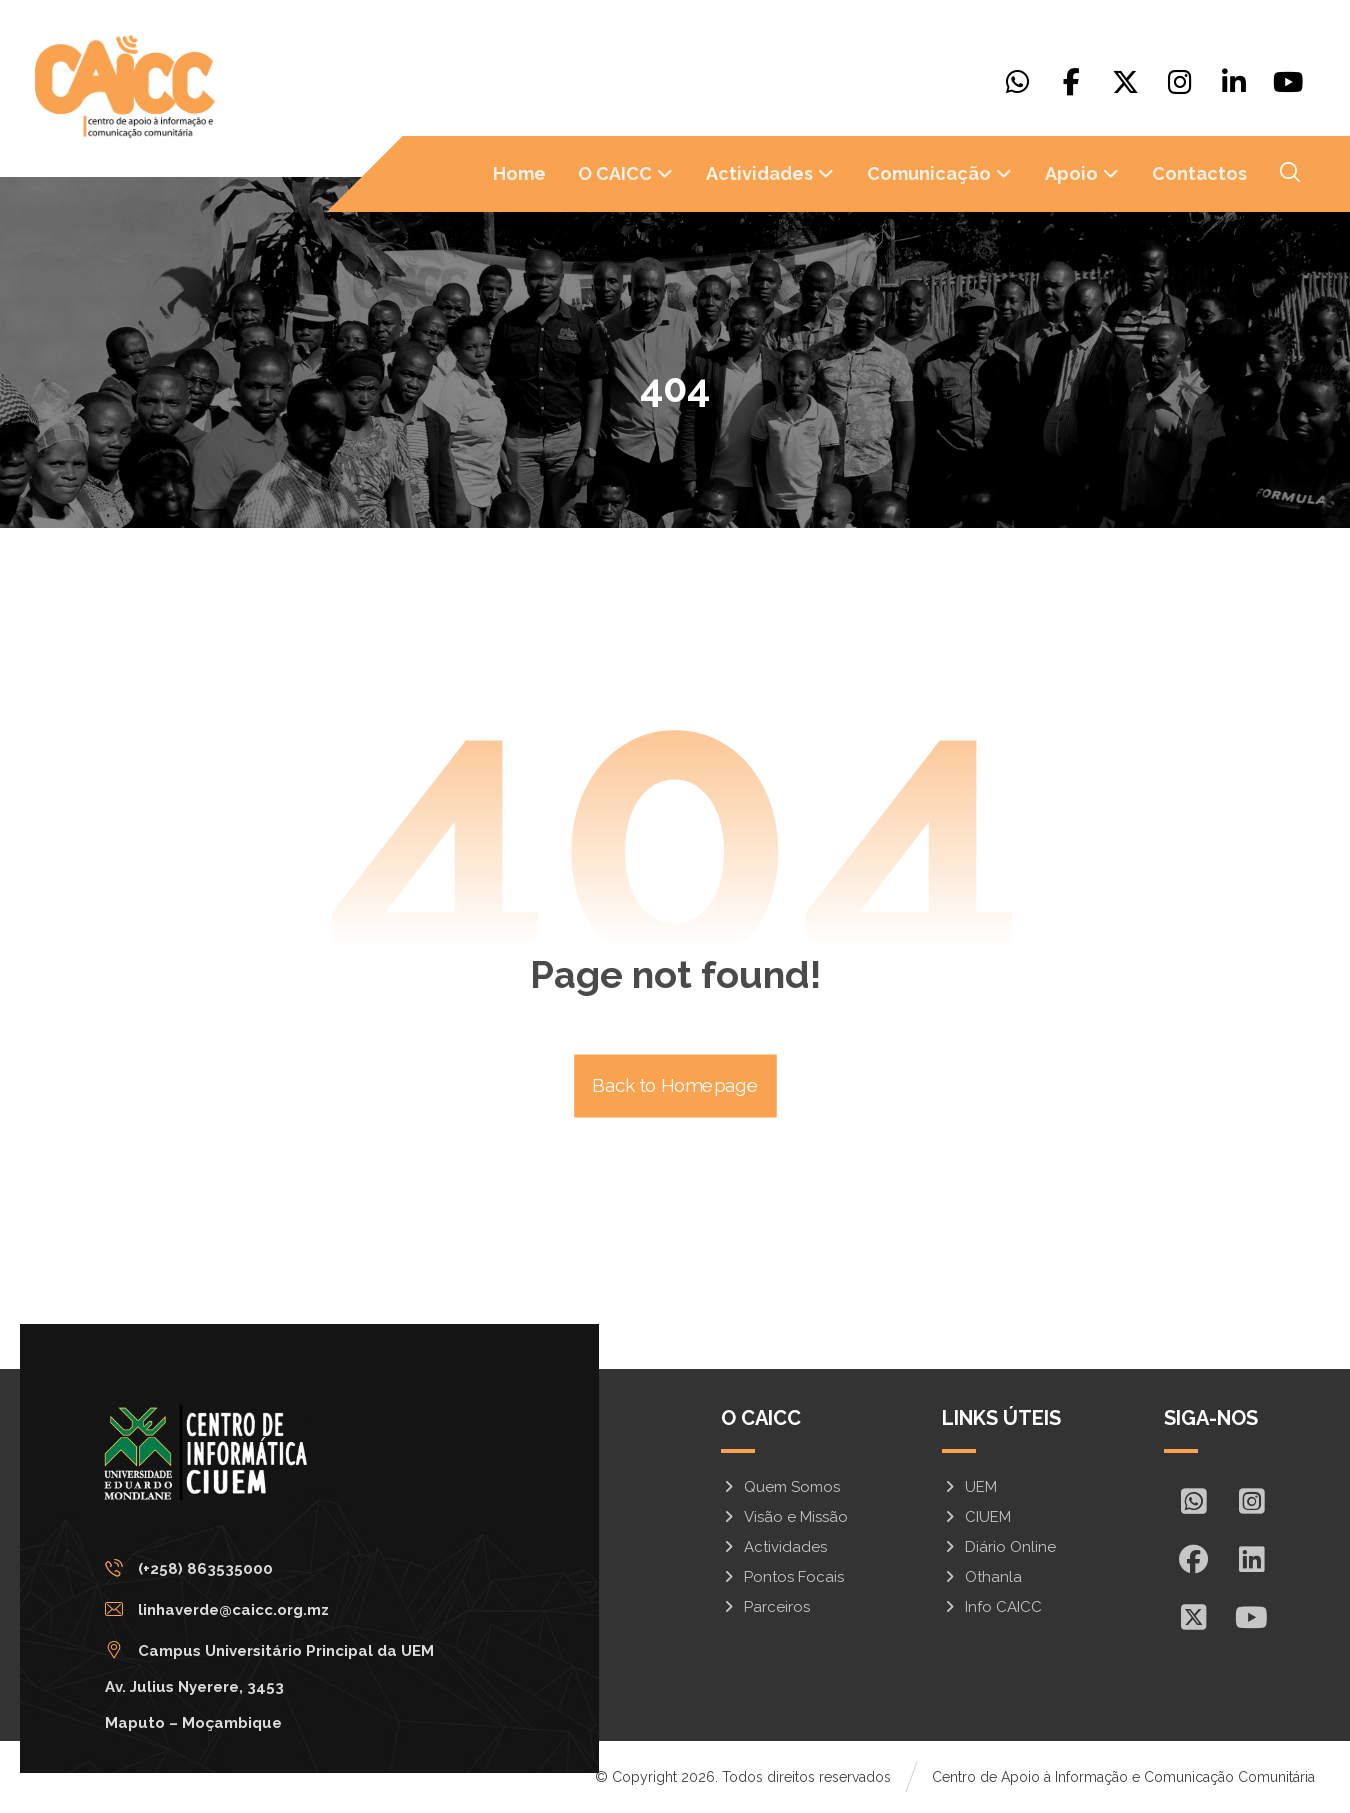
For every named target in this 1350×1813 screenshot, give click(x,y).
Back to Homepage (675, 1086)
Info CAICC (992, 1607)
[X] (1126, 82)
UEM (969, 1487)
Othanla (982, 1577)
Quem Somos (780, 1487)
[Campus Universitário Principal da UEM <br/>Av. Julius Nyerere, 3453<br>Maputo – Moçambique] (274, 1651)
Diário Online (999, 1547)
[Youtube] (1288, 82)
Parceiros (765, 1607)
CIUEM (976, 1517)
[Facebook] (1072, 82)
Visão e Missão (784, 1517)
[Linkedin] (1234, 82)
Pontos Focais (782, 1577)
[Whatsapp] (1018, 82)
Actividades (774, 1547)
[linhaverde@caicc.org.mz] (274, 1610)
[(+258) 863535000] (274, 1569)
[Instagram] (1180, 82)
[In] (1251, 1559)
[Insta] (1251, 1501)
